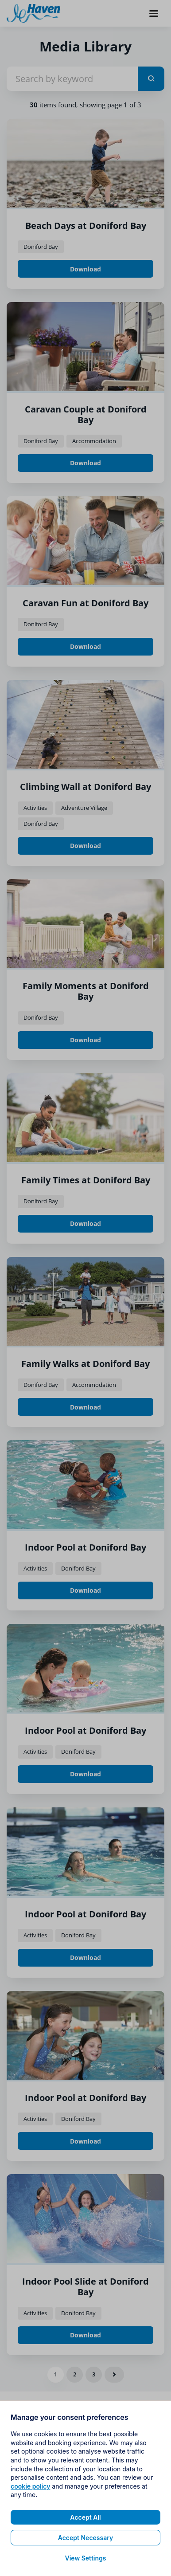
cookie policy (30, 2538)
